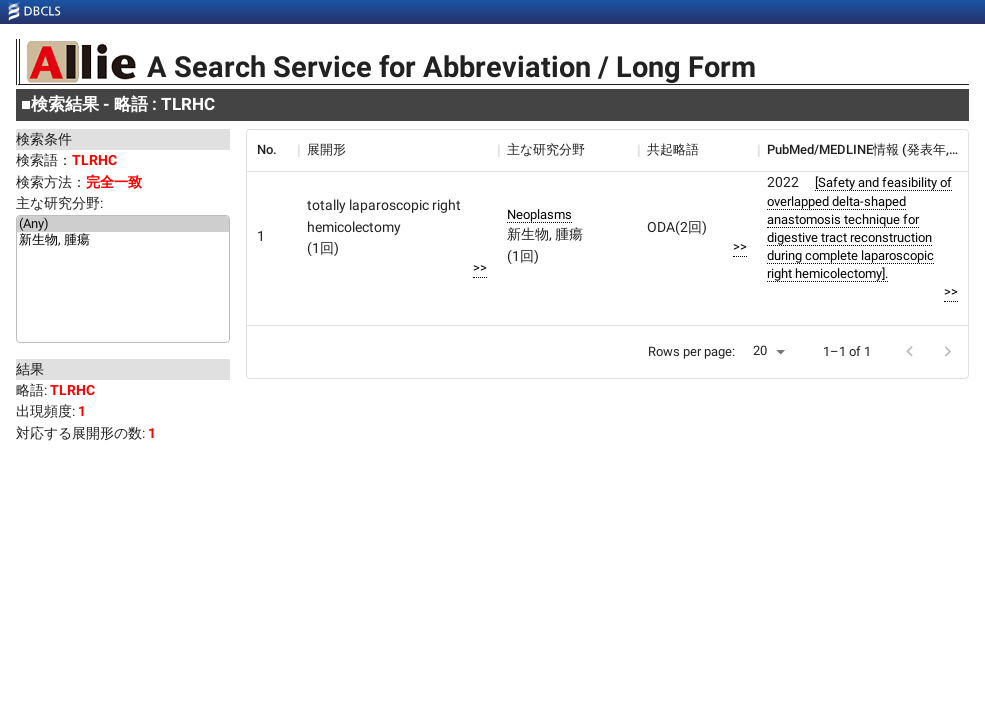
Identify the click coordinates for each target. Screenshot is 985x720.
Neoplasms (539, 214)
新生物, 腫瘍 (123, 241)
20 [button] (760, 350)
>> (480, 267)
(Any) (123, 224)
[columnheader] (272, 150)
